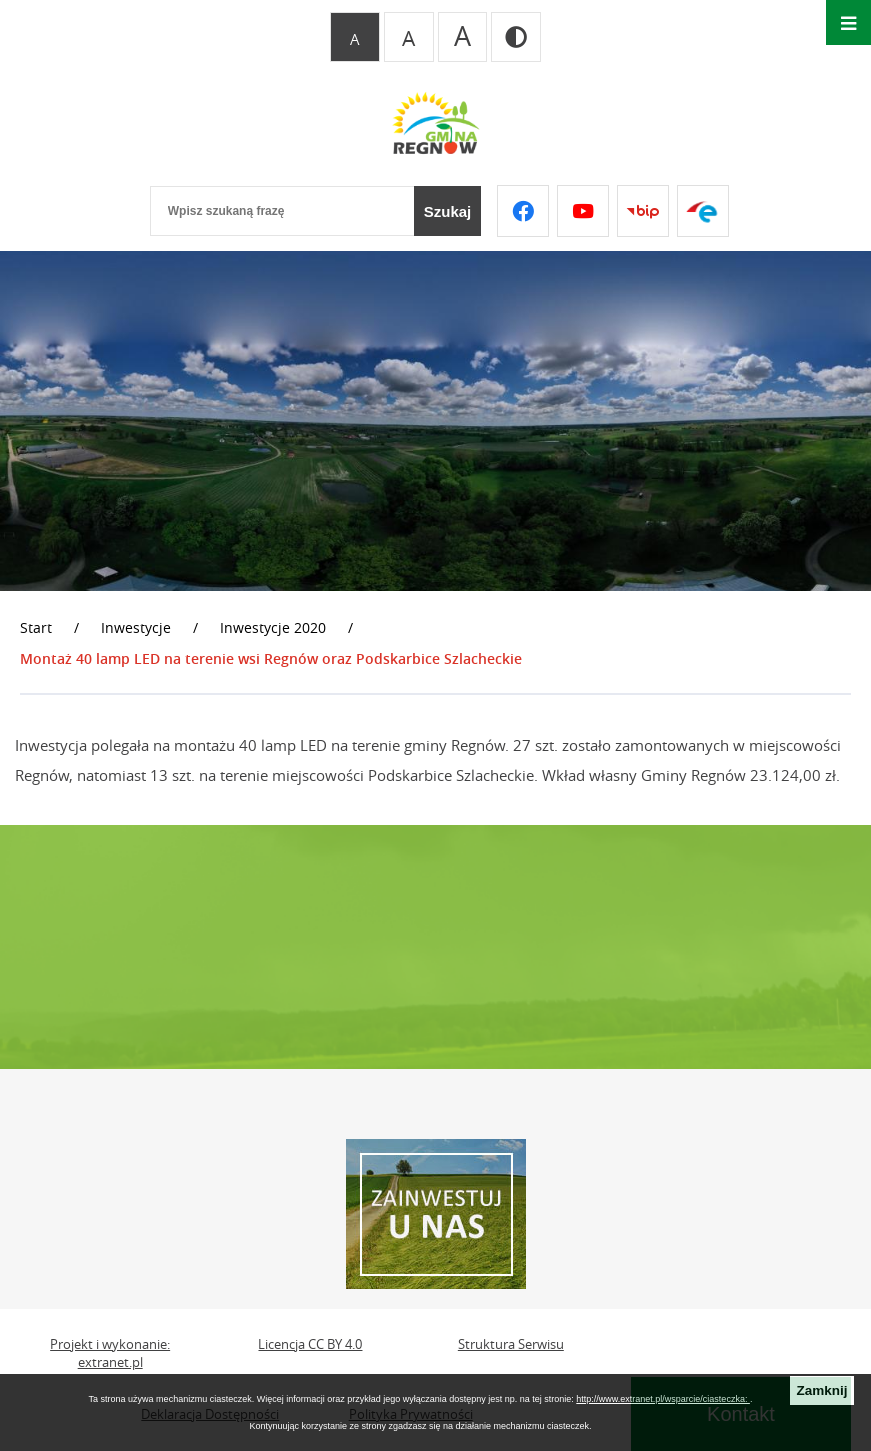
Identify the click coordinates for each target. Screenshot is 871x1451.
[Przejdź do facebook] (523, 211)
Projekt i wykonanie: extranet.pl (110, 1353)
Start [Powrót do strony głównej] (36, 627)
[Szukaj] (448, 211)
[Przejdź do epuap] (703, 211)
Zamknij (821, 1390)
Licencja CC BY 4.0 (310, 1344)
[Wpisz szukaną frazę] (282, 211)
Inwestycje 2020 (273, 627)
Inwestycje (136, 627)
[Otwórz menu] (848, 22)
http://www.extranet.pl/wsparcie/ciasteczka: (663, 1399)
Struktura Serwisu (511, 1344)
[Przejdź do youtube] (583, 211)
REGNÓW (435, 947)
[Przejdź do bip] (643, 211)
